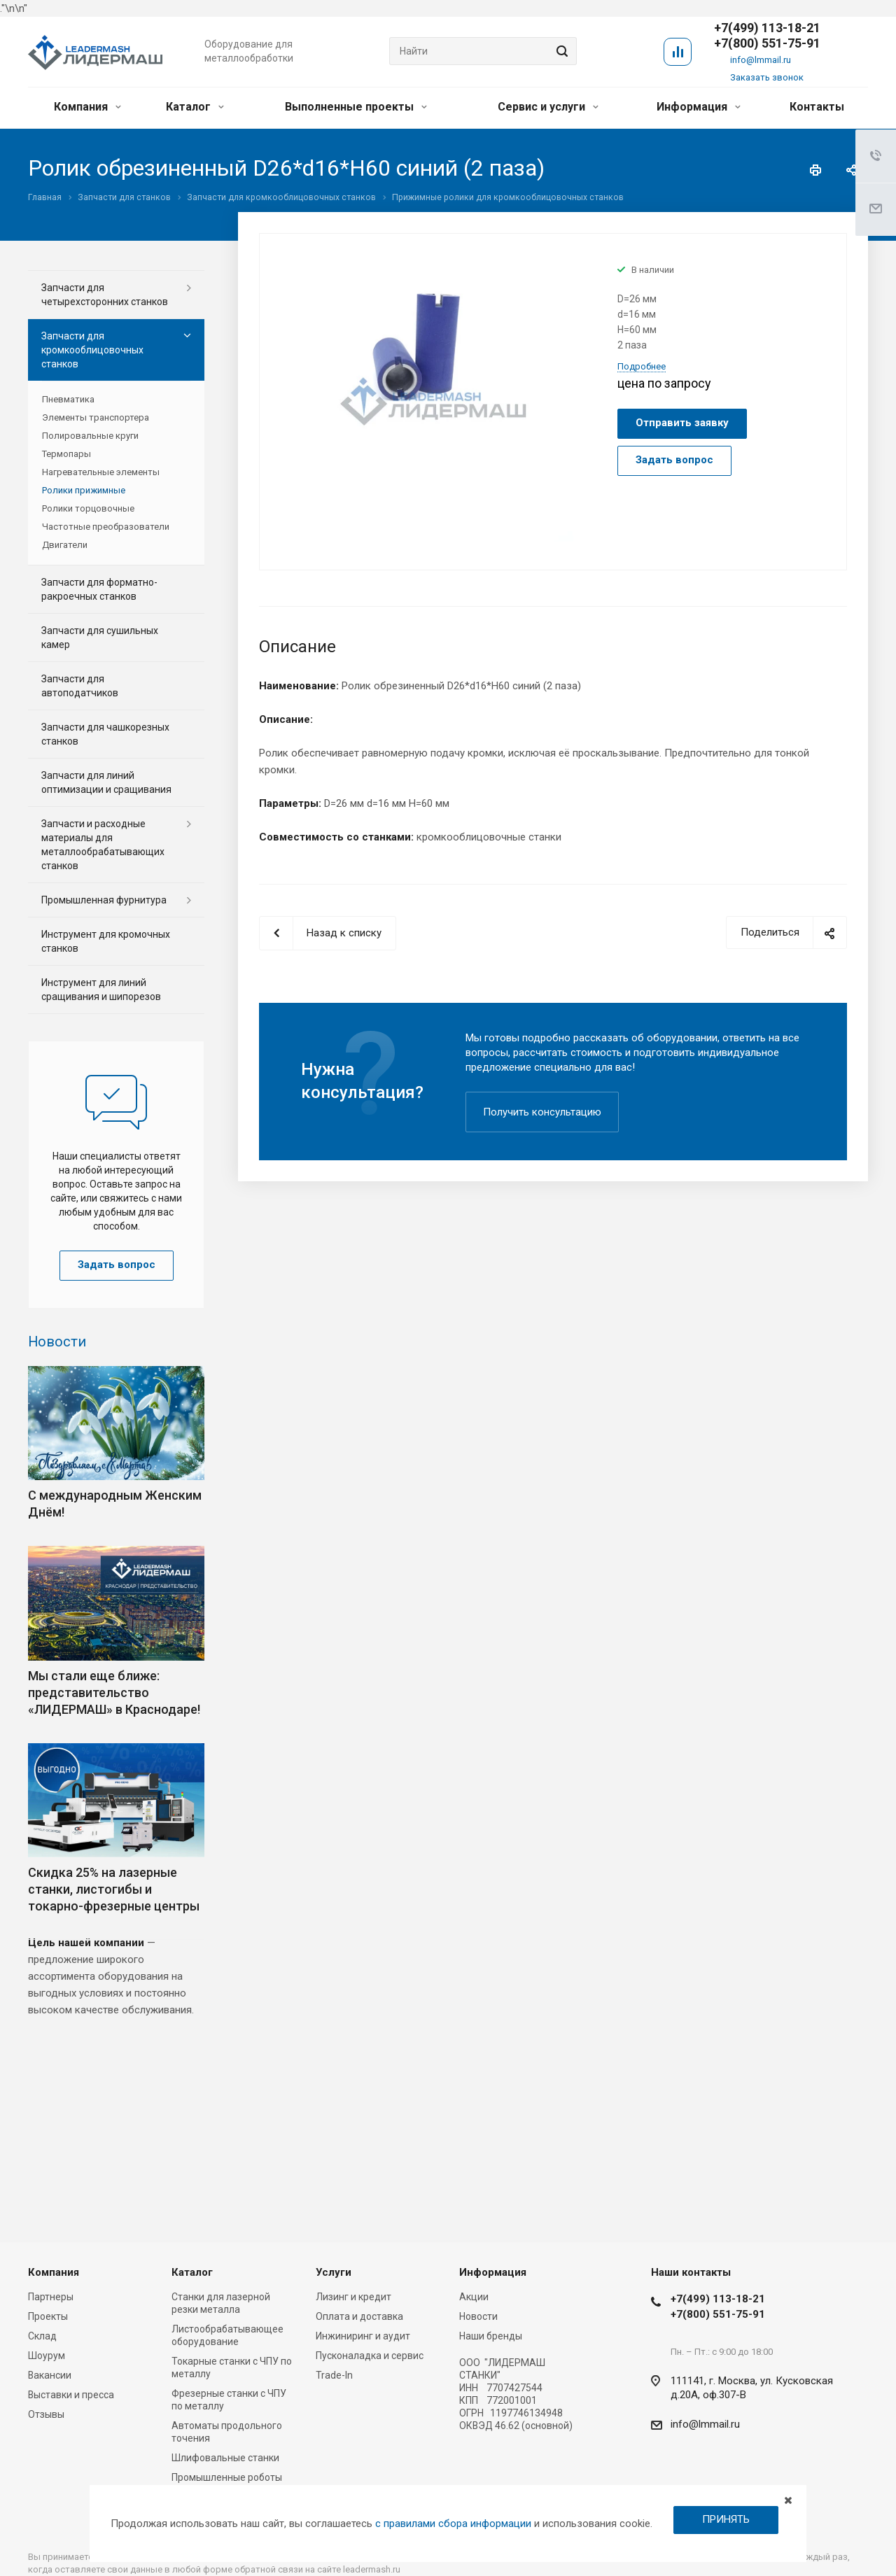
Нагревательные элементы (101, 472)
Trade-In (334, 2375)
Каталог (195, 106)
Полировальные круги (90, 435)
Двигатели (65, 545)
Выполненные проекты (356, 106)
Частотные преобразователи (105, 526)
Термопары (66, 454)
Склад (42, 2336)
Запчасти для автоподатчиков (79, 685)
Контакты (817, 106)
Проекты (48, 2316)
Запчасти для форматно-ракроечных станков (99, 589)
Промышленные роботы (227, 2477)
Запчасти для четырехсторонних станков (104, 294)
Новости (57, 1341)
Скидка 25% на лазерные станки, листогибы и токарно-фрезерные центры (114, 1889)
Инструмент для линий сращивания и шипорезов (101, 989)
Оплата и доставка (359, 2316)
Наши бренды (490, 2336)
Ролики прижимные (83, 490)
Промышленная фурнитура (104, 900)
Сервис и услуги (548, 106)
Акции (474, 2296)
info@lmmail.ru (760, 60)
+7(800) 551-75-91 (767, 43)
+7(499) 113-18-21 (718, 2299)
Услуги (333, 2272)
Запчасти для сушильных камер (99, 637)
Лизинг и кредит (353, 2296)
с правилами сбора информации (453, 2523)
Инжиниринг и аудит (363, 2336)
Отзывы (46, 2414)
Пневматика (68, 399)
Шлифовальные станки (225, 2457)
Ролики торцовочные (88, 508)
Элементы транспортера (95, 417)
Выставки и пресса (71, 2394)
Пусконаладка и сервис (370, 2355)
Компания (87, 106)
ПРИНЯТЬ (726, 2519)
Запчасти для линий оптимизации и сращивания (106, 782)
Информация (699, 106)
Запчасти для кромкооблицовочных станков (92, 349)
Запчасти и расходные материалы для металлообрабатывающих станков (102, 844)
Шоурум (46, 2355)
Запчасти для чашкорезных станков (105, 734)
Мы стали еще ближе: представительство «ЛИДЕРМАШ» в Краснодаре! (114, 1692)
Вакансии (49, 2375)
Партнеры (51, 2296)
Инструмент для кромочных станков (105, 941)
